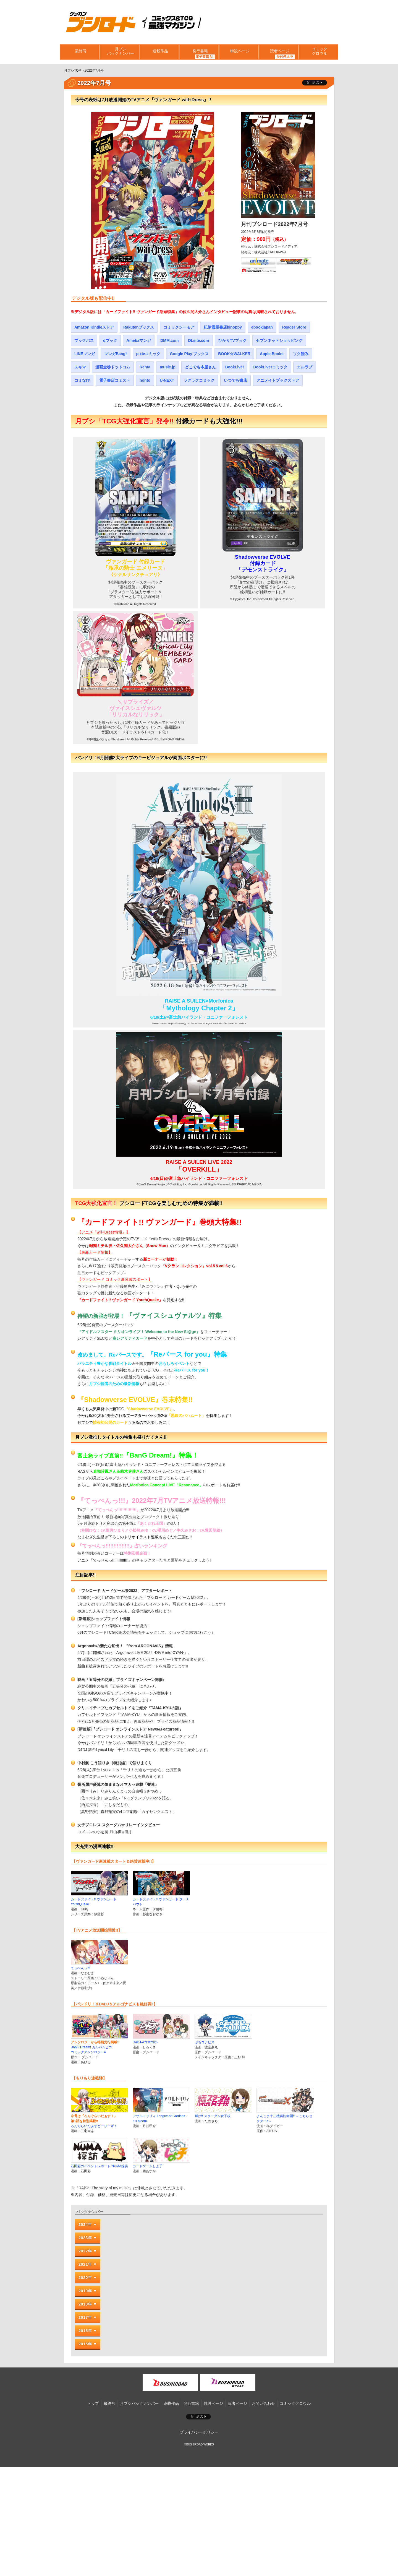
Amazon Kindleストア (94, 327)
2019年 (85, 2291)
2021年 (85, 2264)
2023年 (85, 2238)
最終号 (79, 52)
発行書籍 (199, 52)
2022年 (85, 2251)
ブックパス (84, 340)
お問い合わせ (263, 2403)
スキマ (80, 367)
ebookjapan (262, 327)
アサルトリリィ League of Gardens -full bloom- (161, 2116)
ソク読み (300, 354)
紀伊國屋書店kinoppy (223, 327)
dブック (110, 340)
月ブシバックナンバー (119, 52)
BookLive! (234, 367)
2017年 (85, 2317)
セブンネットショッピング (279, 340)
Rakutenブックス (138, 327)
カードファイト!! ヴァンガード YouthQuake (99, 1899)
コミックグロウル (318, 52)
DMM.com (169, 340)
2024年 (85, 2224)
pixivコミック (148, 354)
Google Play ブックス (189, 354)
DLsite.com (198, 340)
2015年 (85, 2344)
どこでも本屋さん (200, 367)
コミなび (82, 380)
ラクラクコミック (199, 380)
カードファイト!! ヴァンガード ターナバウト (161, 1899)
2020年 (85, 2277)
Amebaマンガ (139, 340)
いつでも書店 (235, 380)
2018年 (85, 2304)
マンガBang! (115, 354)
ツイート (314, 82)
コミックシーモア (178, 327)
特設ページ (238, 52)
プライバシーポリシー (199, 2432)
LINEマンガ (84, 354)
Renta (145, 367)
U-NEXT (167, 380)
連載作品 (159, 52)
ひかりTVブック (232, 340)
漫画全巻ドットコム (112, 367)
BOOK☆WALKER (234, 354)
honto (145, 380)
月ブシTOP (72, 70)
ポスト (198, 2416)
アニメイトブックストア (277, 380)
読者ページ (278, 52)
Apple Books (272, 354)
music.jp (168, 367)
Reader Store (294, 327)
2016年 (85, 2330)
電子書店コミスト (114, 380)
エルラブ (304, 367)
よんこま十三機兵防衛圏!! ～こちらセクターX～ (285, 2116)
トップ (93, 2403)
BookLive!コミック (270, 367)
